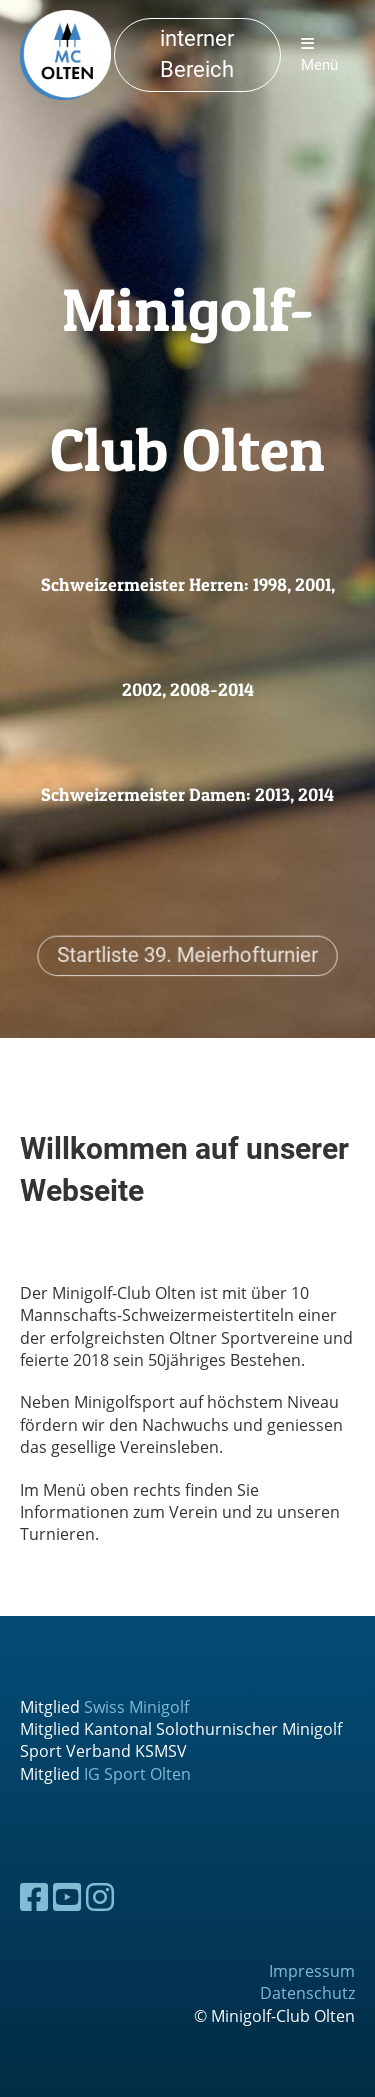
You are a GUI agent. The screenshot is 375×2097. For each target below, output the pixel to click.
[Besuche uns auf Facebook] (34, 1896)
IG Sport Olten (137, 1774)
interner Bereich (197, 54)
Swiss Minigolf (136, 1707)
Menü (319, 55)
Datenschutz (307, 1993)
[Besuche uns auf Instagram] (100, 1896)
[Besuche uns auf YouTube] (67, 1896)
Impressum (312, 1971)
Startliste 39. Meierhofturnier (188, 954)
